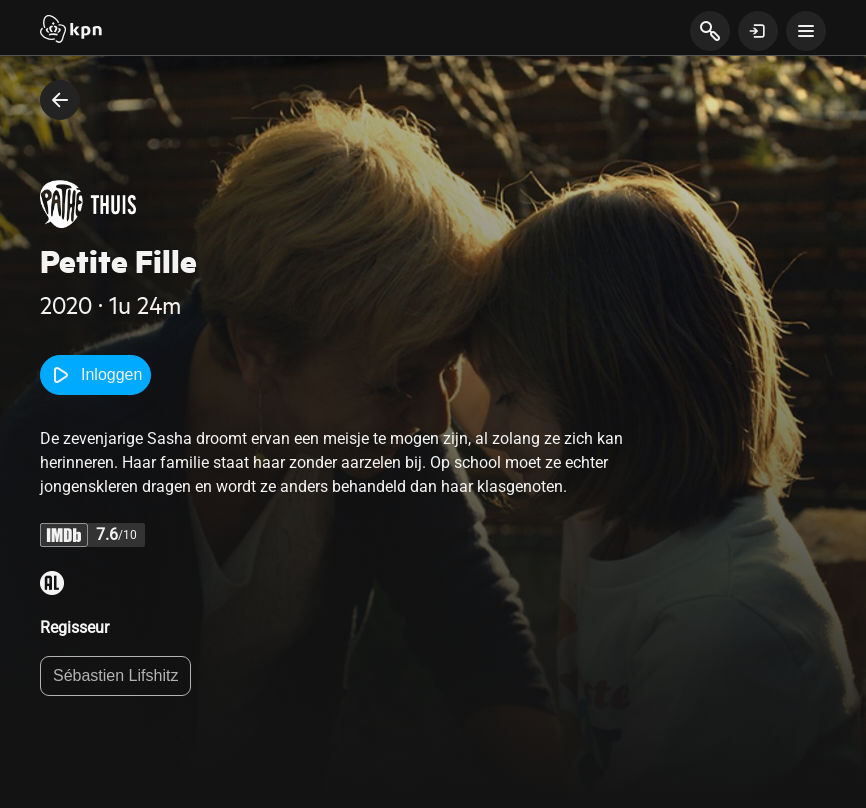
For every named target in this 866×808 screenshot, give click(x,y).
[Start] (71, 31)
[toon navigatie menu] (806, 31)
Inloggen (95, 375)
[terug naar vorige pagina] (60, 100)
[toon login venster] (758, 31)
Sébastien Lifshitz (115, 675)
